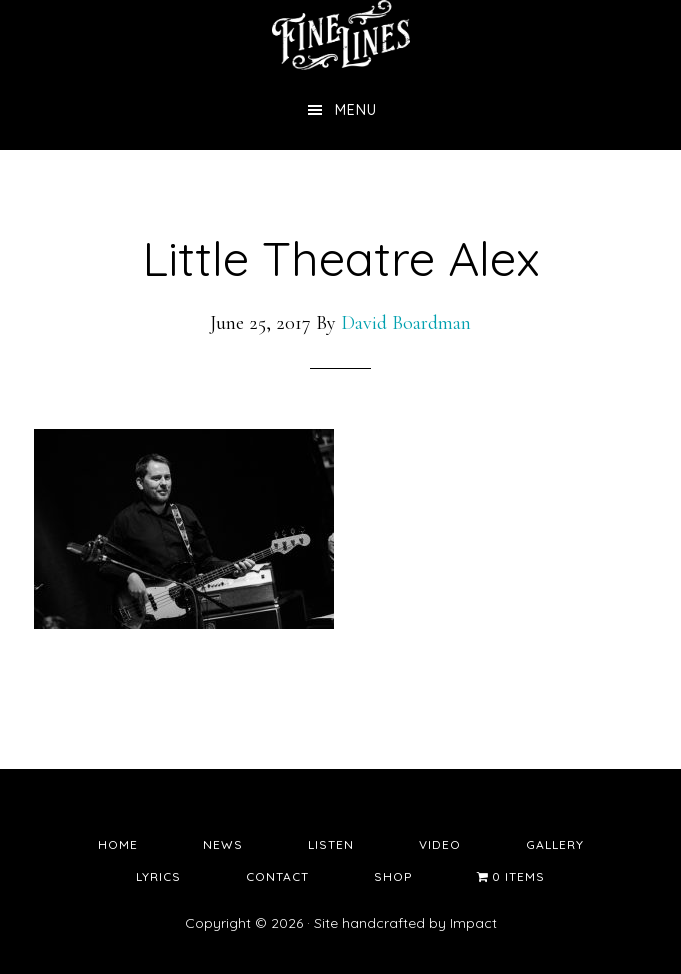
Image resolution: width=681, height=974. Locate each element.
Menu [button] (356, 110)
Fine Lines (341, 35)
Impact (473, 923)
